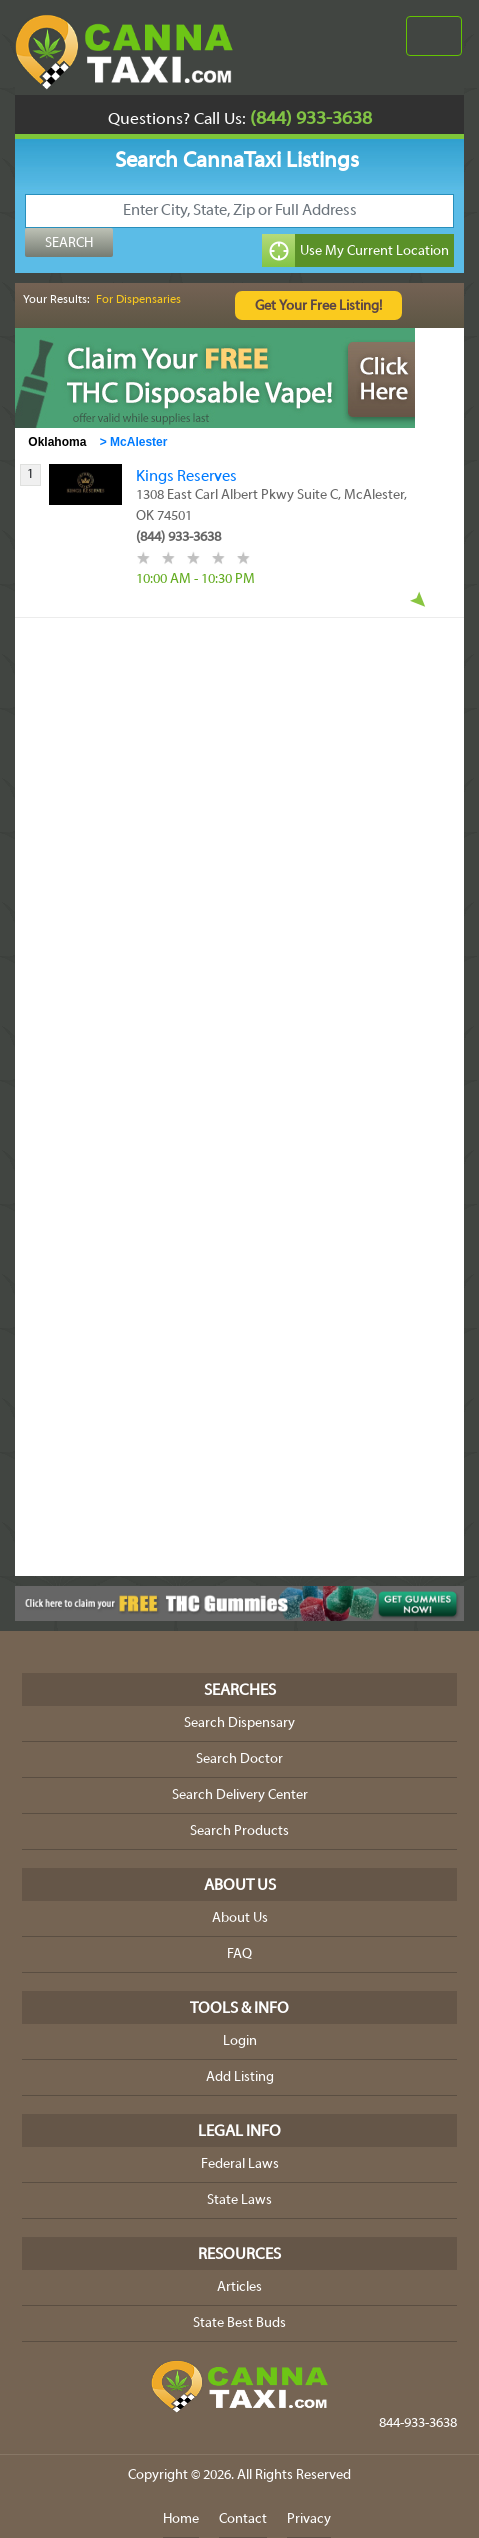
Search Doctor (239, 1759)
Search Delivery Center (240, 1795)
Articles (239, 2287)
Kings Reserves (186, 477)
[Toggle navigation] (434, 36)
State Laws (239, 2200)
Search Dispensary (239, 1723)
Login (240, 2041)
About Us (240, 1918)
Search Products (239, 1831)
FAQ (239, 1954)
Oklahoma (57, 442)
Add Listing (240, 2077)
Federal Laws (240, 2164)
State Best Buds (239, 2323)
